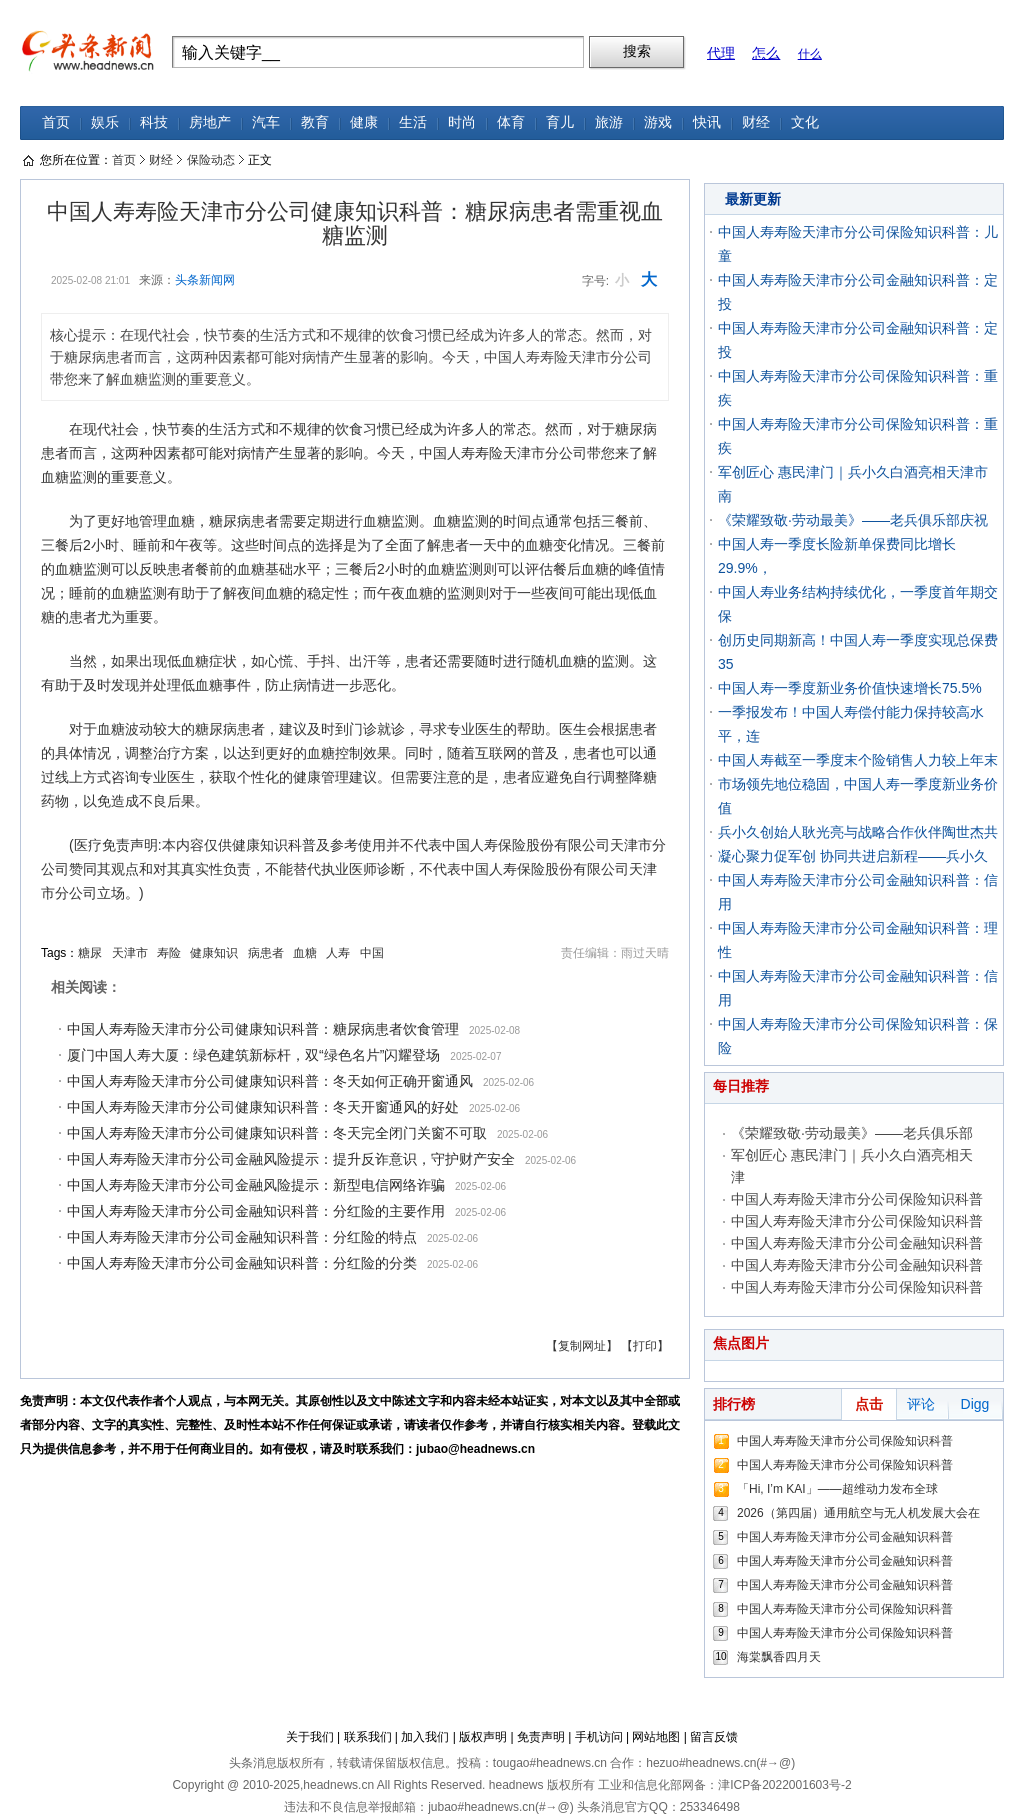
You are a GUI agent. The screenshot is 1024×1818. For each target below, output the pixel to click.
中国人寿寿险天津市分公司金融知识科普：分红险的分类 (242, 1263)
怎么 (766, 53)
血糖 (305, 953)
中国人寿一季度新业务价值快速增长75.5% (850, 688)
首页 (56, 122)
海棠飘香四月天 (779, 1657)
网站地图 (656, 1737)
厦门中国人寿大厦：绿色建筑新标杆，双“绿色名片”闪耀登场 (253, 1055)
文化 (805, 122)
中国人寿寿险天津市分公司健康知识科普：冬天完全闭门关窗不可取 (277, 1133)
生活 (413, 122)
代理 (721, 53)
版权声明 (483, 1737)
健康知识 (214, 953)
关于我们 (310, 1737)
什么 (810, 54)
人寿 (338, 953)
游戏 (658, 122)
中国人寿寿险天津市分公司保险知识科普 (857, 1199)
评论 (921, 1404)
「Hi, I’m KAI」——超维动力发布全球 (837, 1489)
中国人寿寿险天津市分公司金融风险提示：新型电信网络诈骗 (256, 1185)
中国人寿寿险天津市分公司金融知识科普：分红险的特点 (242, 1237)
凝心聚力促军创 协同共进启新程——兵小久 (853, 856)
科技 (154, 122)
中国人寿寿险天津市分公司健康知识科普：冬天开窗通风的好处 (263, 1107)
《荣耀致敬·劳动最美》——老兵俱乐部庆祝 (853, 520)
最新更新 (753, 199)
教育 (315, 122)
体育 (511, 122)
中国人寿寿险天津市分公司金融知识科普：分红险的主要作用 (256, 1211)
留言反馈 (714, 1737)
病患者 (266, 953)
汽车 (266, 122)
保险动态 (211, 160)
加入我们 (425, 1737)
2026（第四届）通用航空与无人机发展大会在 (858, 1513)
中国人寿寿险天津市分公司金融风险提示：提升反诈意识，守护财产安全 (291, 1159)
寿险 (169, 953)
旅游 (609, 122)
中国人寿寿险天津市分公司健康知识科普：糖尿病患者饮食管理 (263, 1029)
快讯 (707, 122)
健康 (364, 122)
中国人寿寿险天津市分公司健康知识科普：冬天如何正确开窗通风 (270, 1081)
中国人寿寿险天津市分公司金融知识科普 (857, 1243)
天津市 (130, 953)
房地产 (210, 122)
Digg (975, 1404)
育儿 (560, 122)
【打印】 (645, 1346)
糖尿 (90, 953)
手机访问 (599, 1737)
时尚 (462, 122)
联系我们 (368, 1737)
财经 (756, 122)
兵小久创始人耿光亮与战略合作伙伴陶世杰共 (858, 832)
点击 (869, 1404)
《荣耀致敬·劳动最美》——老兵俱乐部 (852, 1133)
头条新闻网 (205, 280)
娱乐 (105, 122)
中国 (372, 953)
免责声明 (541, 1737)
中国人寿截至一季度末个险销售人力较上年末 (858, 760)
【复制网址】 (582, 1346)
